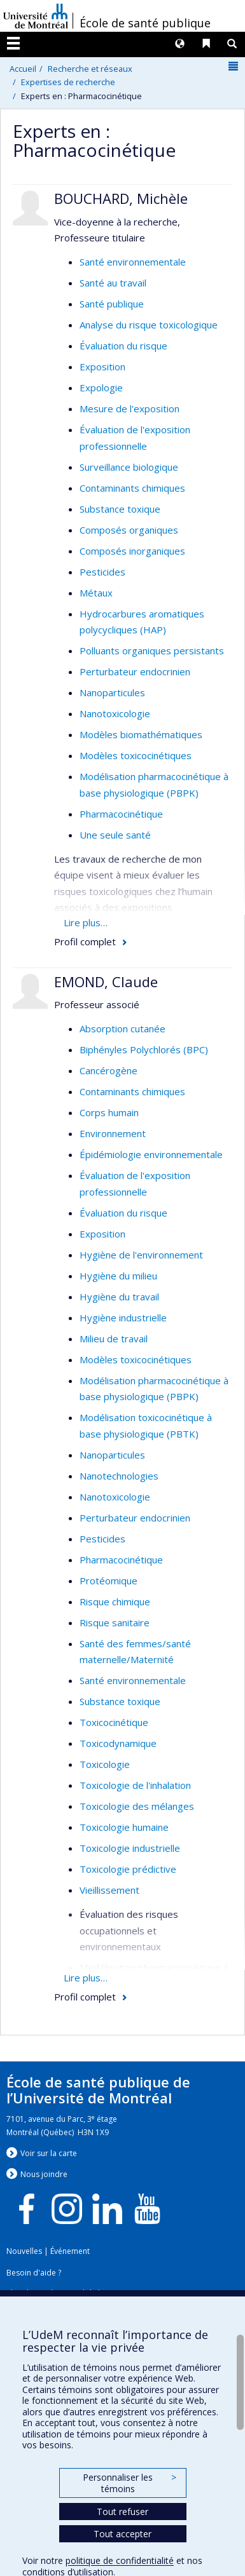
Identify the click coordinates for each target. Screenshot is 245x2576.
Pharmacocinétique (121, 813)
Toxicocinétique (114, 1722)
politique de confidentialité (120, 2560)
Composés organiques (129, 529)
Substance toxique (120, 508)
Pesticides (102, 571)
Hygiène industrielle (123, 1317)
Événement (70, 2251)
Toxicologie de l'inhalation (135, 1785)
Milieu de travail (114, 1338)
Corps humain (109, 1112)
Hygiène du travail (119, 1296)
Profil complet (85, 941)
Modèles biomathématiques (141, 734)
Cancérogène (108, 1070)
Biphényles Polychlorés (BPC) (144, 1049)
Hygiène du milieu (118, 1275)
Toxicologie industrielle (130, 1848)
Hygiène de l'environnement (141, 1254)
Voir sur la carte (48, 2153)
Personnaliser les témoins (129, 2483)
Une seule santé (115, 834)
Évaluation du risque (123, 345)
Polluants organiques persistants (152, 650)
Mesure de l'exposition (129, 408)
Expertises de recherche (68, 82)
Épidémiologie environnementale (151, 1154)
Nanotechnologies (119, 1475)
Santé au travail (113, 282)
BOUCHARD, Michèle (121, 198)
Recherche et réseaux (90, 68)
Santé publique (112, 303)
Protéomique (108, 1580)
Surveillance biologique (129, 467)
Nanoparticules (112, 692)
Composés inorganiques (132, 550)
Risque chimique (115, 1601)
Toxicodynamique (118, 1743)
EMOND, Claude (106, 981)
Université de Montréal (35, 16)
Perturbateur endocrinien (135, 671)
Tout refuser (122, 2511)
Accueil (23, 68)
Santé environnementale (133, 261)
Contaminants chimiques (132, 488)
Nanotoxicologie (115, 713)
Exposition (102, 366)
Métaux (96, 592)
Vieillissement (109, 1890)
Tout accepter (122, 2534)
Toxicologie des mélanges (137, 1806)
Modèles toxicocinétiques (136, 755)
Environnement (113, 1133)
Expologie (101, 387)
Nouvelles (24, 2251)
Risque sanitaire (115, 1622)
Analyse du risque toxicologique (149, 324)
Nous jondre (43, 2174)
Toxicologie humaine (124, 1827)
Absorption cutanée (122, 1028)
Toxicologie (105, 1764)
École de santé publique (145, 23)
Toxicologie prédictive (128, 1869)
